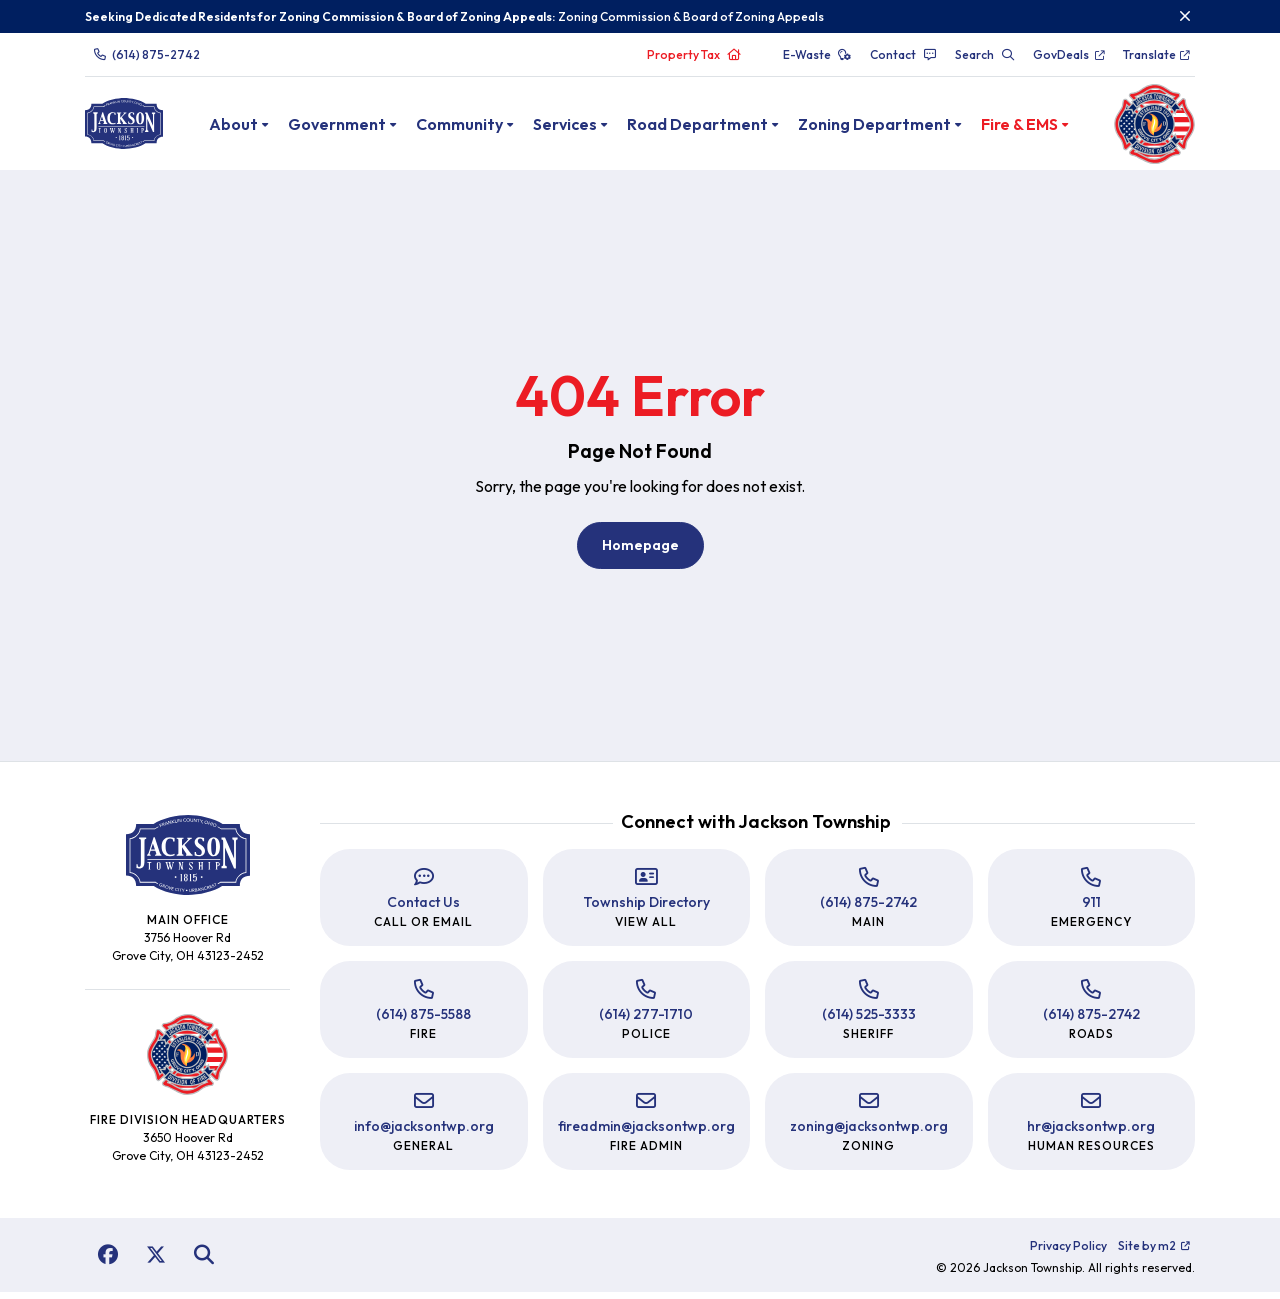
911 (1091, 909)
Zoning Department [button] (897, 127)
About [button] (256, 127)
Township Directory (646, 909)
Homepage (640, 552)
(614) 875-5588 (423, 1021)
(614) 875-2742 (146, 54)
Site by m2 (1154, 1252)
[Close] (1185, 16)
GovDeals (1069, 54)
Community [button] (482, 127)
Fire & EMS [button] (1042, 127)
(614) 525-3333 (869, 1021)
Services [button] (588, 127)
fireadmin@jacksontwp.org (646, 1133)
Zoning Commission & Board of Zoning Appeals (691, 16)
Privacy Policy (1068, 1252)
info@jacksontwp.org (424, 1133)
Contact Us (423, 909)
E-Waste (817, 54)
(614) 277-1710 (646, 1021)
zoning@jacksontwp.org (869, 1133)
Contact (903, 54)
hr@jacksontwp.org (1091, 1133)
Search (985, 54)
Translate (1157, 54)
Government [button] (360, 127)
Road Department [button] (720, 127)
